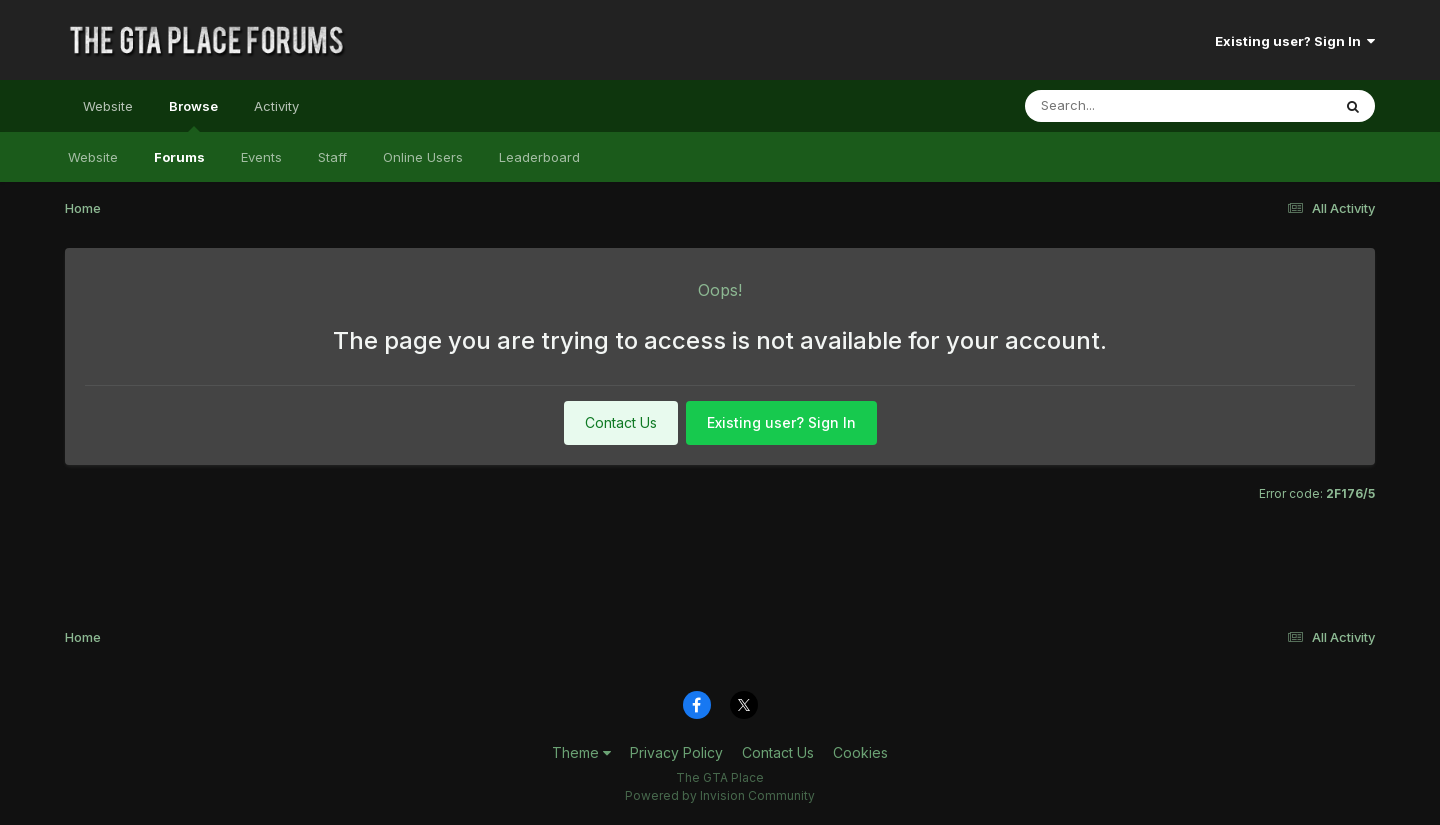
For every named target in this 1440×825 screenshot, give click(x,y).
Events (261, 157)
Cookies (860, 752)
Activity (276, 106)
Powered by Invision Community (720, 795)
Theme (581, 752)
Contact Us (621, 422)
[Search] (1123, 106)
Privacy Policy (676, 752)
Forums (179, 157)
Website (108, 106)
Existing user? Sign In (1295, 41)
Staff (332, 157)
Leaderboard (539, 157)
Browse (193, 115)
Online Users (423, 157)
